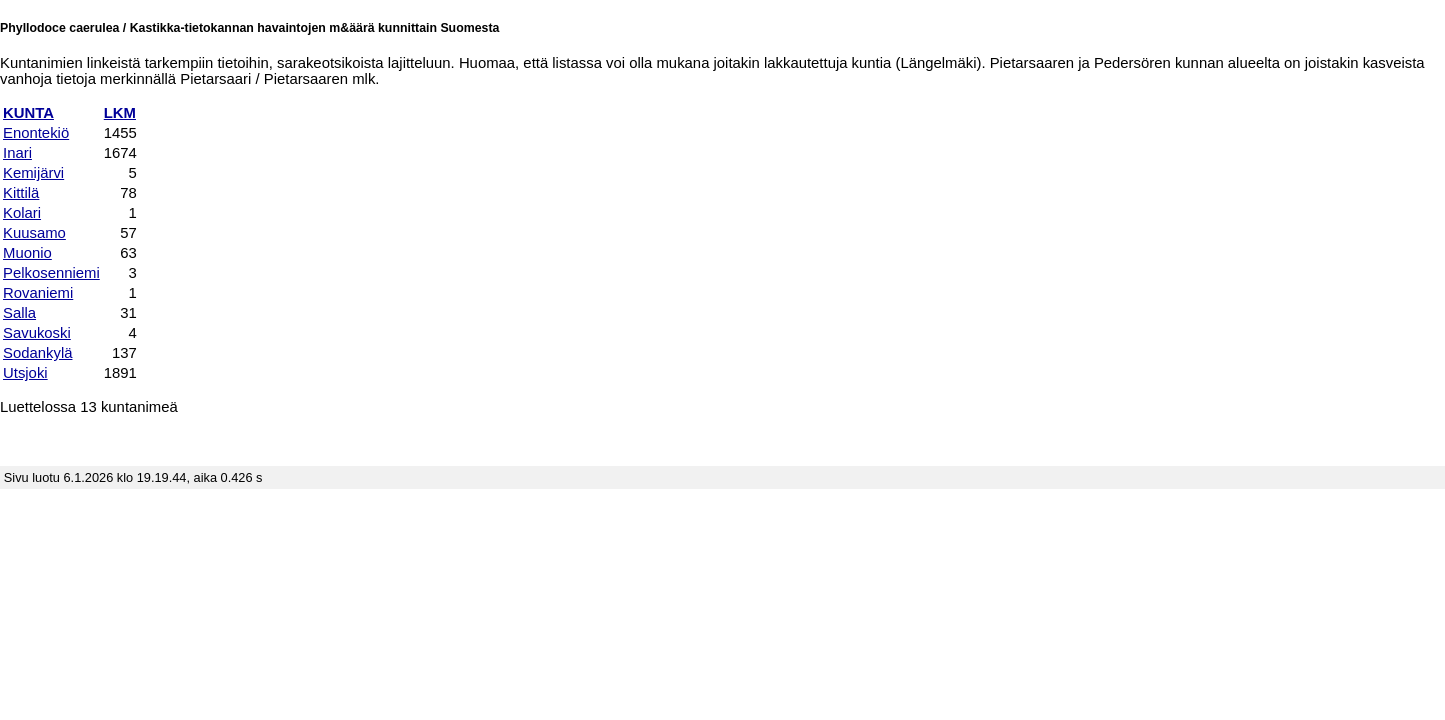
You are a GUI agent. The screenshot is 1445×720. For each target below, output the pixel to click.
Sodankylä (37, 353)
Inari (17, 153)
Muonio (27, 253)
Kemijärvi (33, 173)
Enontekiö (36, 133)
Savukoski (37, 333)
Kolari (22, 213)
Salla (19, 313)
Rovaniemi (38, 293)
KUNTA (28, 113)
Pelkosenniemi (51, 273)
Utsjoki (25, 373)
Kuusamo (34, 233)
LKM (120, 113)
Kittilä (21, 193)
